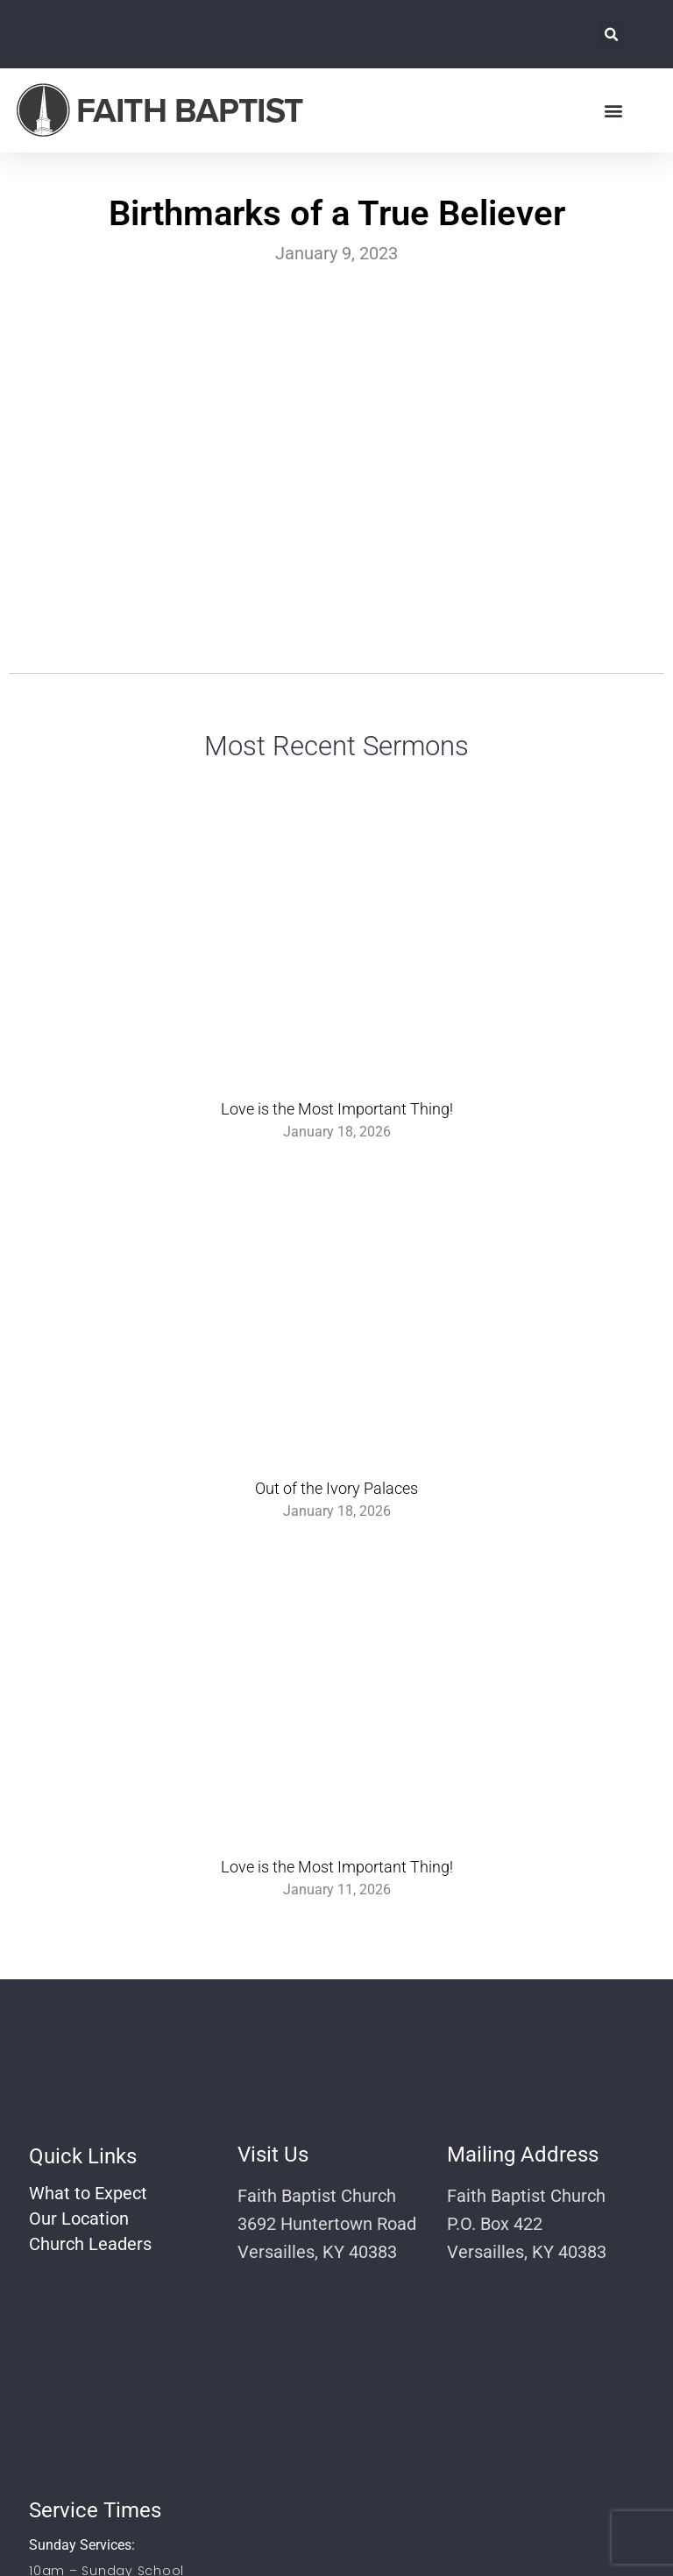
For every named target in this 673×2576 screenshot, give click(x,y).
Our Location (79, 2218)
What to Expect (88, 2193)
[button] (611, 34)
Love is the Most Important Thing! (337, 1109)
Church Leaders (90, 2244)
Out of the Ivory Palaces (336, 1488)
